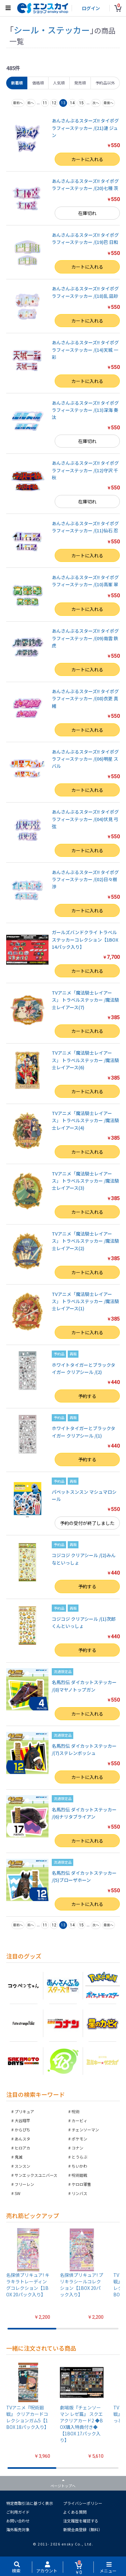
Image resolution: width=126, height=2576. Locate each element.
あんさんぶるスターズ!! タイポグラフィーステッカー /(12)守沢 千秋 (85, 470)
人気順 (59, 82)
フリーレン (24, 2184)
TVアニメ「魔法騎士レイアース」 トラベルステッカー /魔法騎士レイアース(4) (85, 1120)
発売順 (80, 82)
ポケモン (79, 2138)
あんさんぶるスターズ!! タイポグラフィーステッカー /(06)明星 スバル (85, 758)
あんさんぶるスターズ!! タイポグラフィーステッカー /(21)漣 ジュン (85, 127)
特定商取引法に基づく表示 (29, 2503)
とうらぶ (79, 2157)
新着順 (17, 82)
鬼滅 (18, 2157)
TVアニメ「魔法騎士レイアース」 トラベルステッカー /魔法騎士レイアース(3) (85, 1180)
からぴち (22, 2129)
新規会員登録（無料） (82, 2529)
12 (54, 103)
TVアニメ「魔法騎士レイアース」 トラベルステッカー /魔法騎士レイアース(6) (85, 1060)
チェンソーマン (85, 2129)
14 (72, 103)
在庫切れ (87, 213)
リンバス (79, 2193)
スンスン (22, 2166)
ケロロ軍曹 (81, 2184)
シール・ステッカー (52, 30)
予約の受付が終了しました (87, 1523)
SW (18, 2193)
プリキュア (24, 2111)
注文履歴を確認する (80, 2520)
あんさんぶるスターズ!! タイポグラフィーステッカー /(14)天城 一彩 (85, 349)
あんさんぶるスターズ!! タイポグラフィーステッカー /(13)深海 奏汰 (85, 410)
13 (63, 103)
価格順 (38, 82)
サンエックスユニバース (36, 2175)
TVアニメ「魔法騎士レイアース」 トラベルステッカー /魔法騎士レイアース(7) (85, 999)
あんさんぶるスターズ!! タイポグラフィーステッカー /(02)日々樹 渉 (85, 879)
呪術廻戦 (79, 2175)
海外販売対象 (18, 2529)
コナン (77, 2148)
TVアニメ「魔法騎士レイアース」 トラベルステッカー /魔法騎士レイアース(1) (85, 1301)
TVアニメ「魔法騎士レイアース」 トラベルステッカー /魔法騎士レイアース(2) (85, 1240)
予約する (87, 1396)
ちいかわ (79, 2166)
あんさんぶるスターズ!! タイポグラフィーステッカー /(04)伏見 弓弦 (85, 819)
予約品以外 (105, 82)
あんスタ (22, 2138)
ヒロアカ (22, 2148)
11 (45, 103)
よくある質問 (75, 2512)
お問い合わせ (18, 2520)
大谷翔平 (22, 2120)
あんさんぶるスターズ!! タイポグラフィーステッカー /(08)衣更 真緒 (85, 698)
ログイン (91, 8)
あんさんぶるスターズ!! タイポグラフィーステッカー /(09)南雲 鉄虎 (85, 638)
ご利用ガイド (18, 2512)
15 (81, 103)
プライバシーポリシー (82, 2503)
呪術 (75, 2111)
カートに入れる (87, 159)
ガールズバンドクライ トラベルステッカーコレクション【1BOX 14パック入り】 (85, 939)
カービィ (79, 2120)
